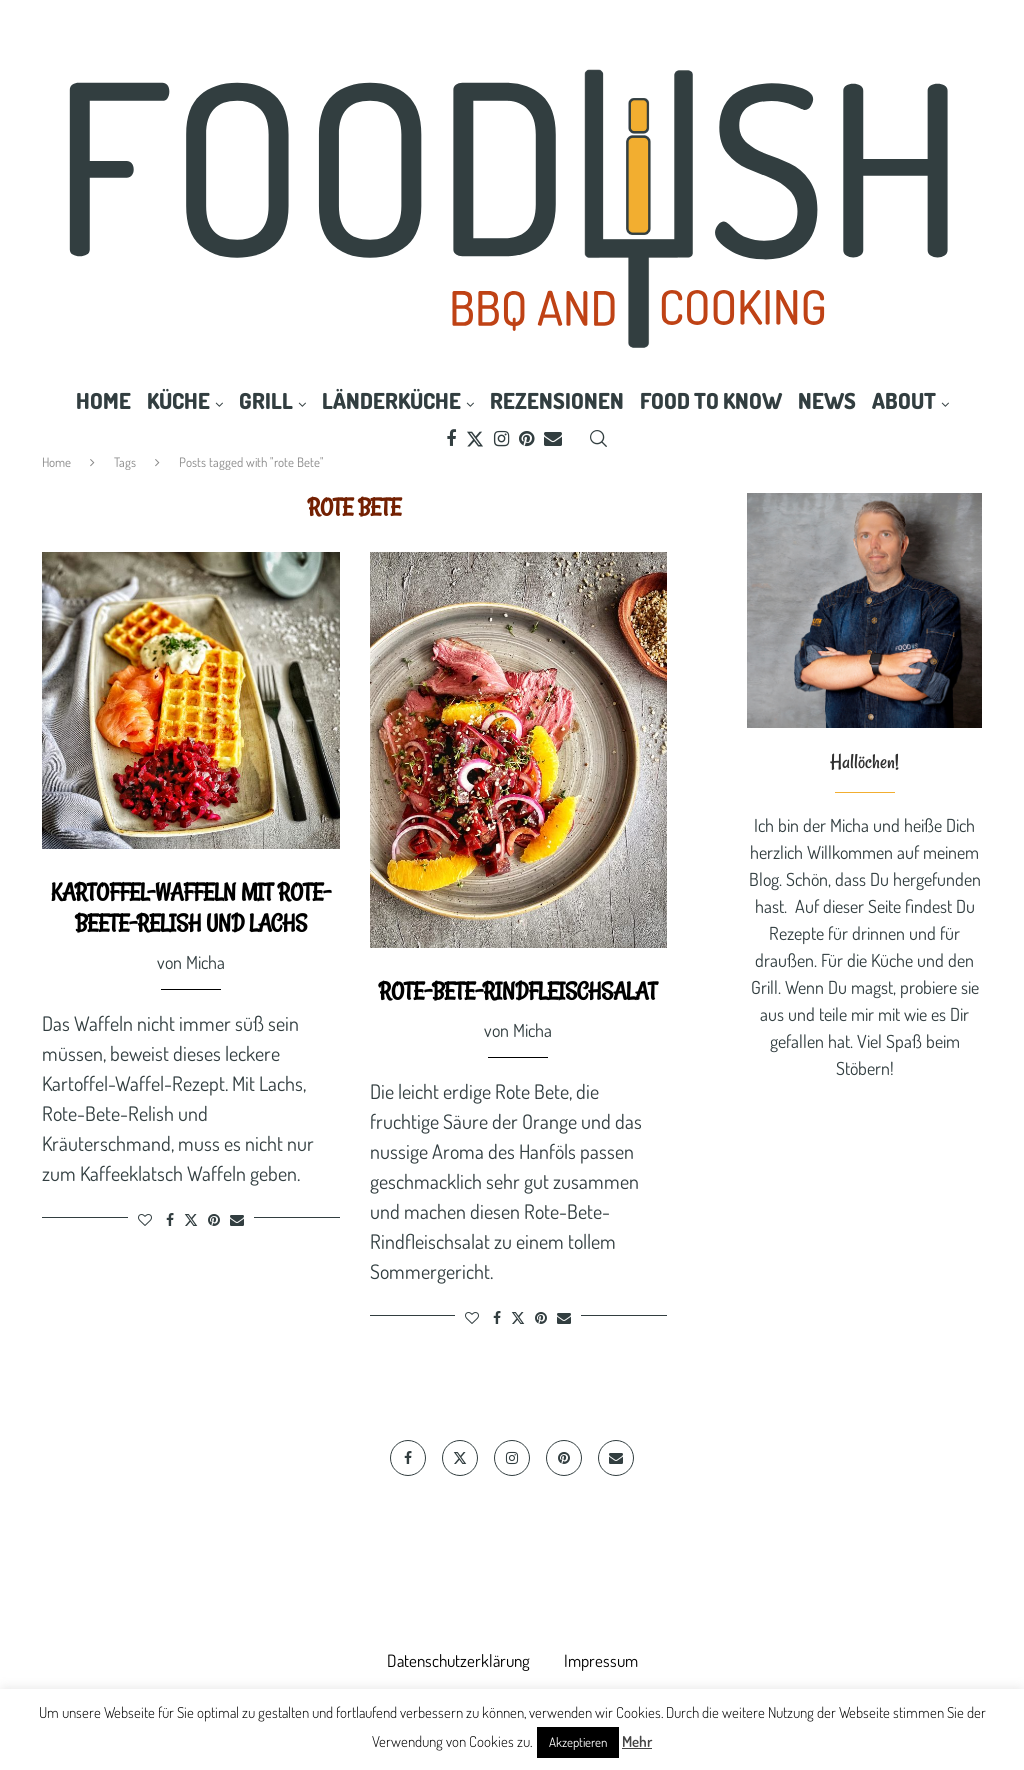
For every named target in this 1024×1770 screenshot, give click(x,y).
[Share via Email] (237, 1219)
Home (103, 400)
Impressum (601, 1660)
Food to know (711, 400)
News (827, 400)
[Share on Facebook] (170, 1219)
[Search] (598, 439)
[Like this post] (145, 1219)
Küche (178, 400)
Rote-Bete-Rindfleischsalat (518, 991)
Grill (266, 400)
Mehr (637, 1741)
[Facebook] (451, 439)
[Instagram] (501, 439)
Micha (205, 962)
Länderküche (391, 400)
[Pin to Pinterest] (214, 1219)
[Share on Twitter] (191, 1219)
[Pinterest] (526, 439)
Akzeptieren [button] (578, 1742)
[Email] (553, 439)
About (904, 400)
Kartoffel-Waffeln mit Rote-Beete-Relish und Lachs (191, 907)
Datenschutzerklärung (458, 1660)
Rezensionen (557, 400)
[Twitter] (475, 439)
